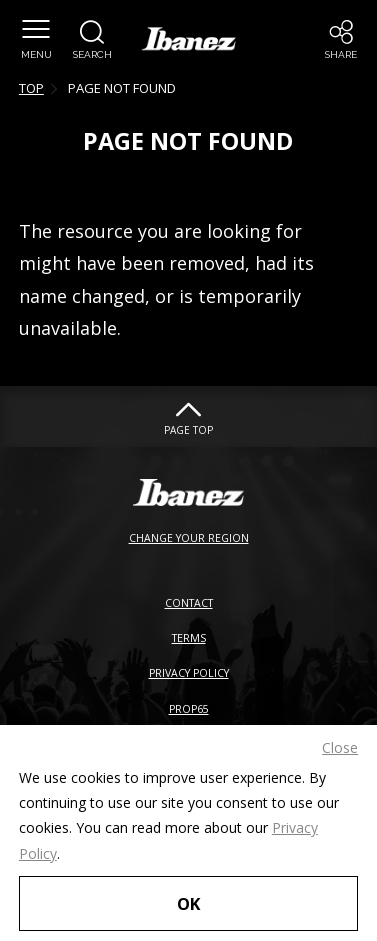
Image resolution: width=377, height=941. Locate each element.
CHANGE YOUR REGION (189, 538)
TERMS (189, 638)
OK (188, 903)
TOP (31, 88)
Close (340, 747)
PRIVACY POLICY (189, 673)
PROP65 (189, 709)
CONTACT (189, 603)
